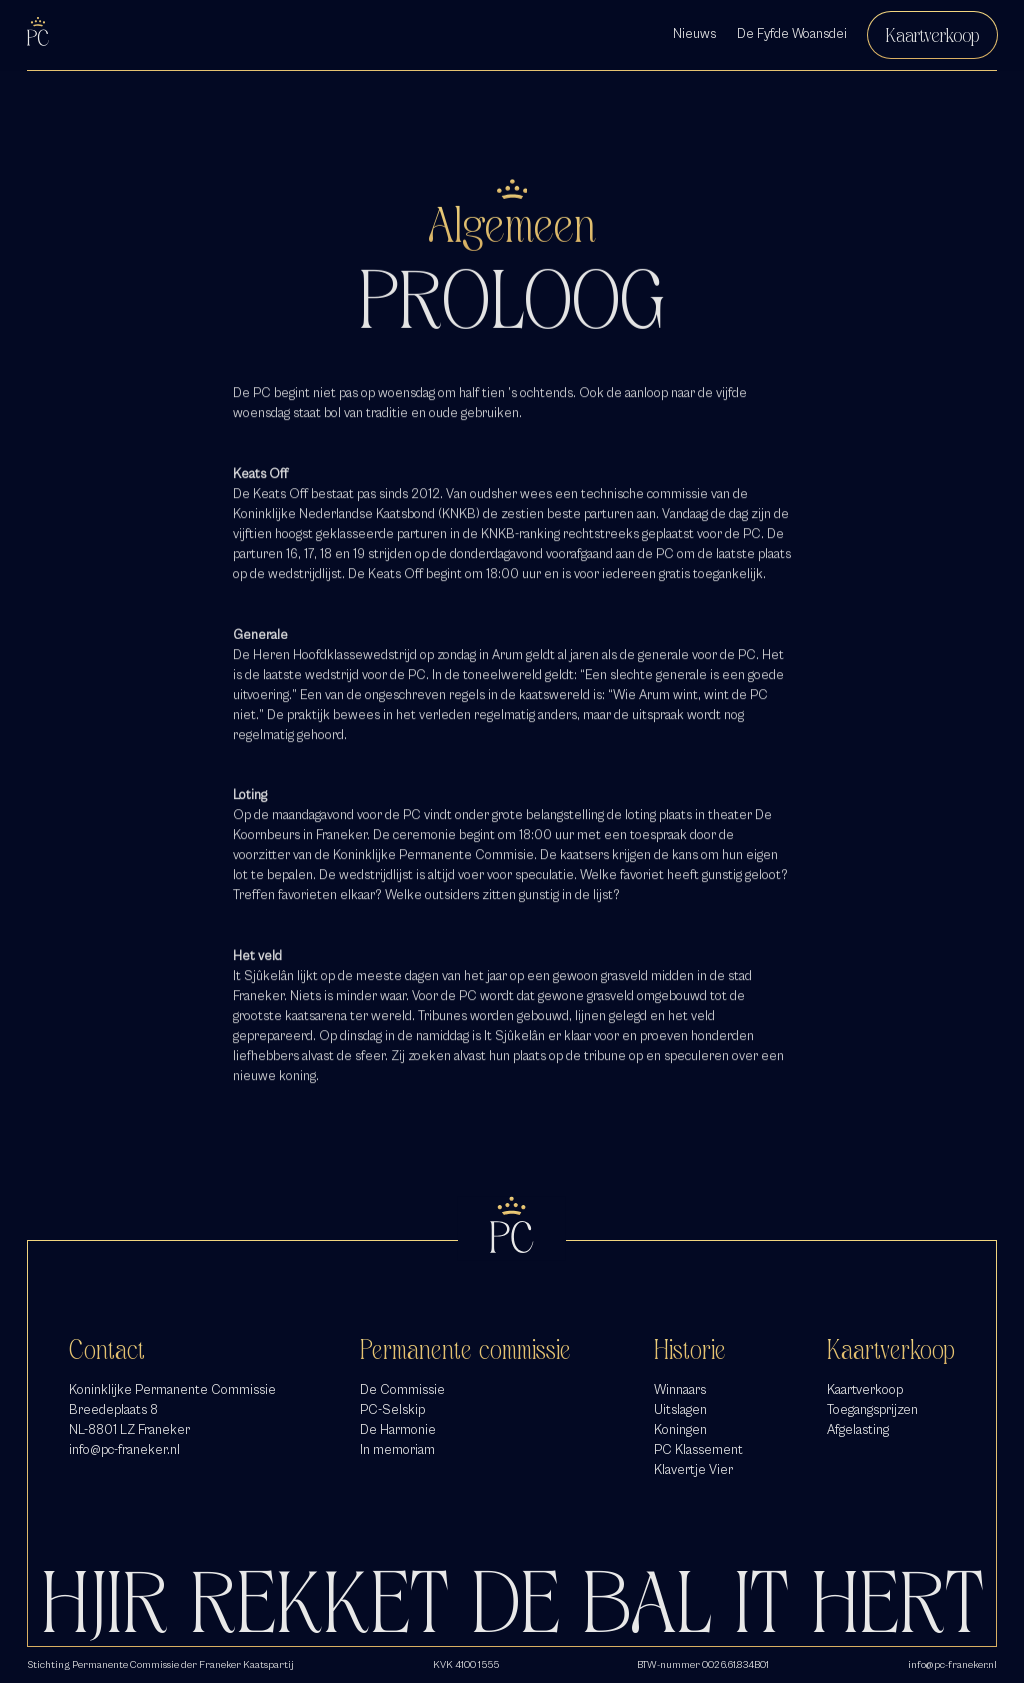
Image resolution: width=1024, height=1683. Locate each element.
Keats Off (280, 499)
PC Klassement (698, 1450)
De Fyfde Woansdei (792, 34)
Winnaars (680, 1390)
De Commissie (402, 1390)
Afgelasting (858, 1430)
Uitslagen (680, 1410)
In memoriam (397, 1450)
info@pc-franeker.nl (124, 1450)
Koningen (680, 1430)
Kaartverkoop (932, 35)
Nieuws (694, 34)
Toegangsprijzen (872, 1410)
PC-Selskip (392, 1410)
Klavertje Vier (693, 1470)
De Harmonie (398, 1430)
